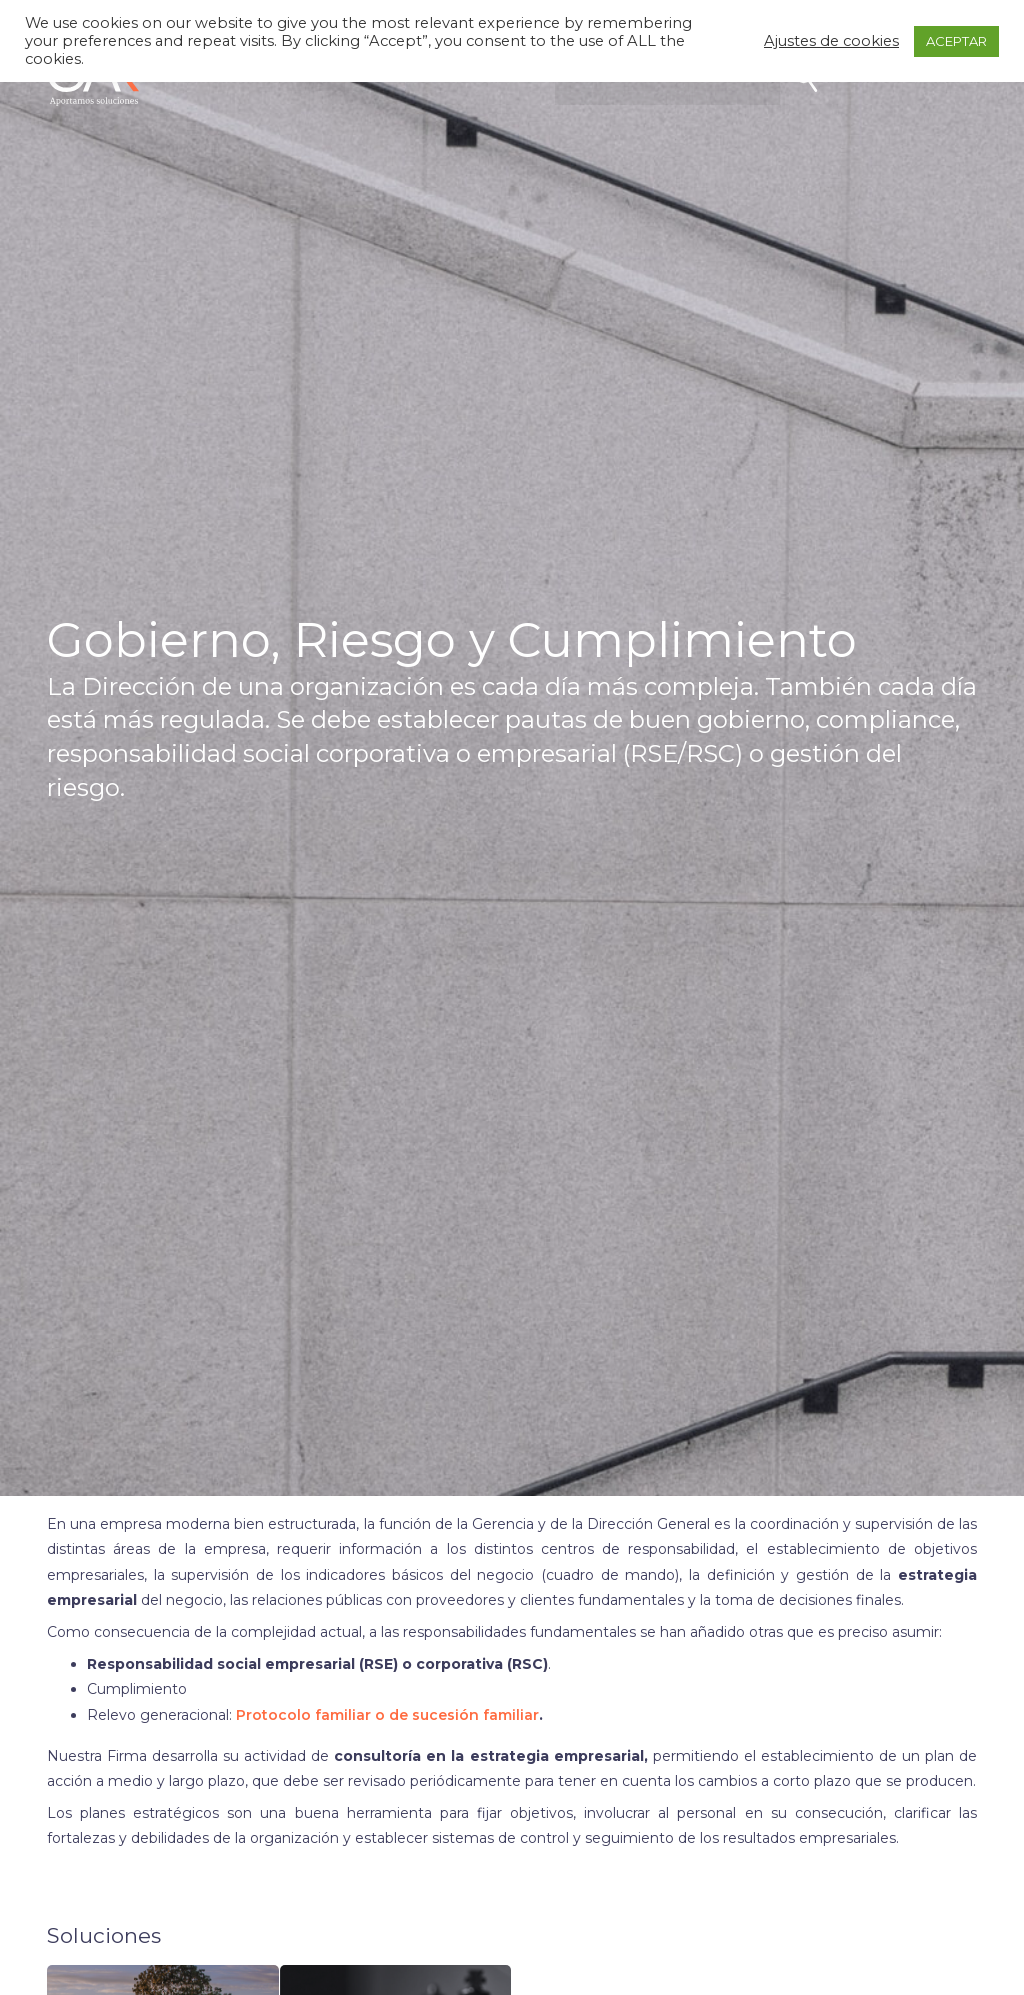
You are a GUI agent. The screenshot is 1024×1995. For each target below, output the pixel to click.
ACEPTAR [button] (956, 41)
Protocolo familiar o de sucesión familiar (387, 1715)
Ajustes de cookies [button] (831, 41)
